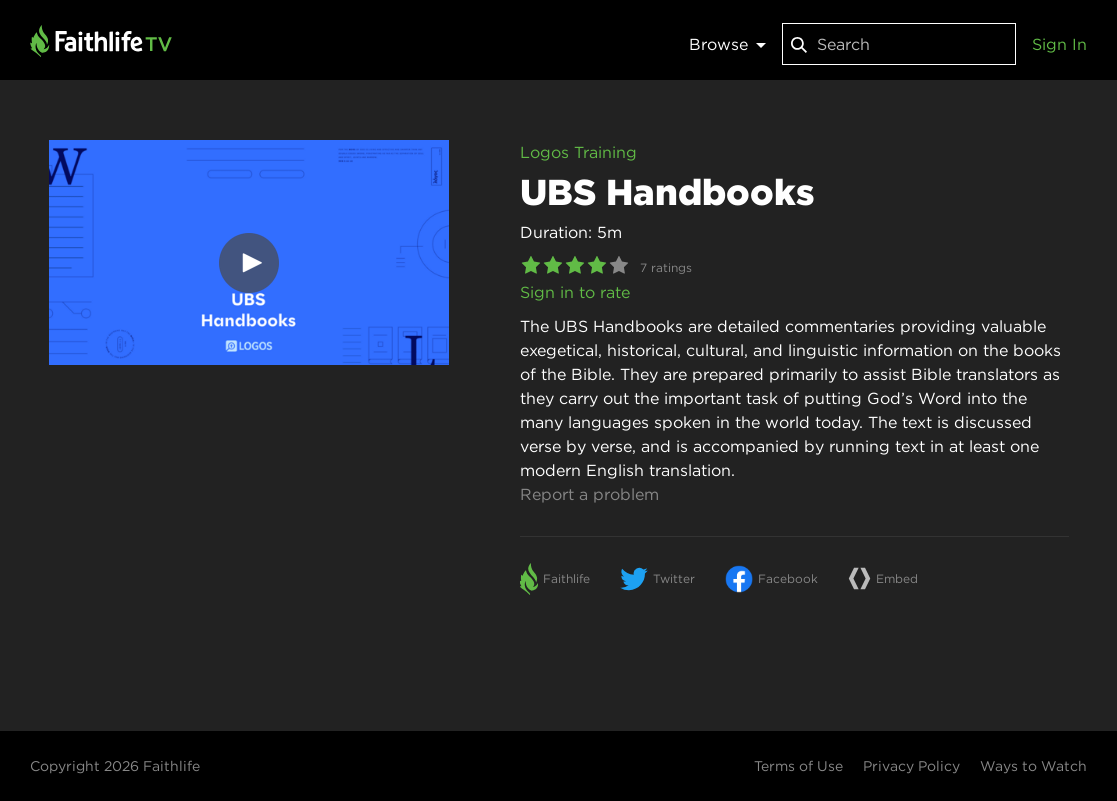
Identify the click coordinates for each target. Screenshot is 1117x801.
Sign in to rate (575, 292)
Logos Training (578, 152)
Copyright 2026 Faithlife (115, 766)
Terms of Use (798, 766)
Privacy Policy (911, 766)
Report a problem (589, 494)
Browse (727, 44)
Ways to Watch (1033, 766)
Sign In (1059, 44)
